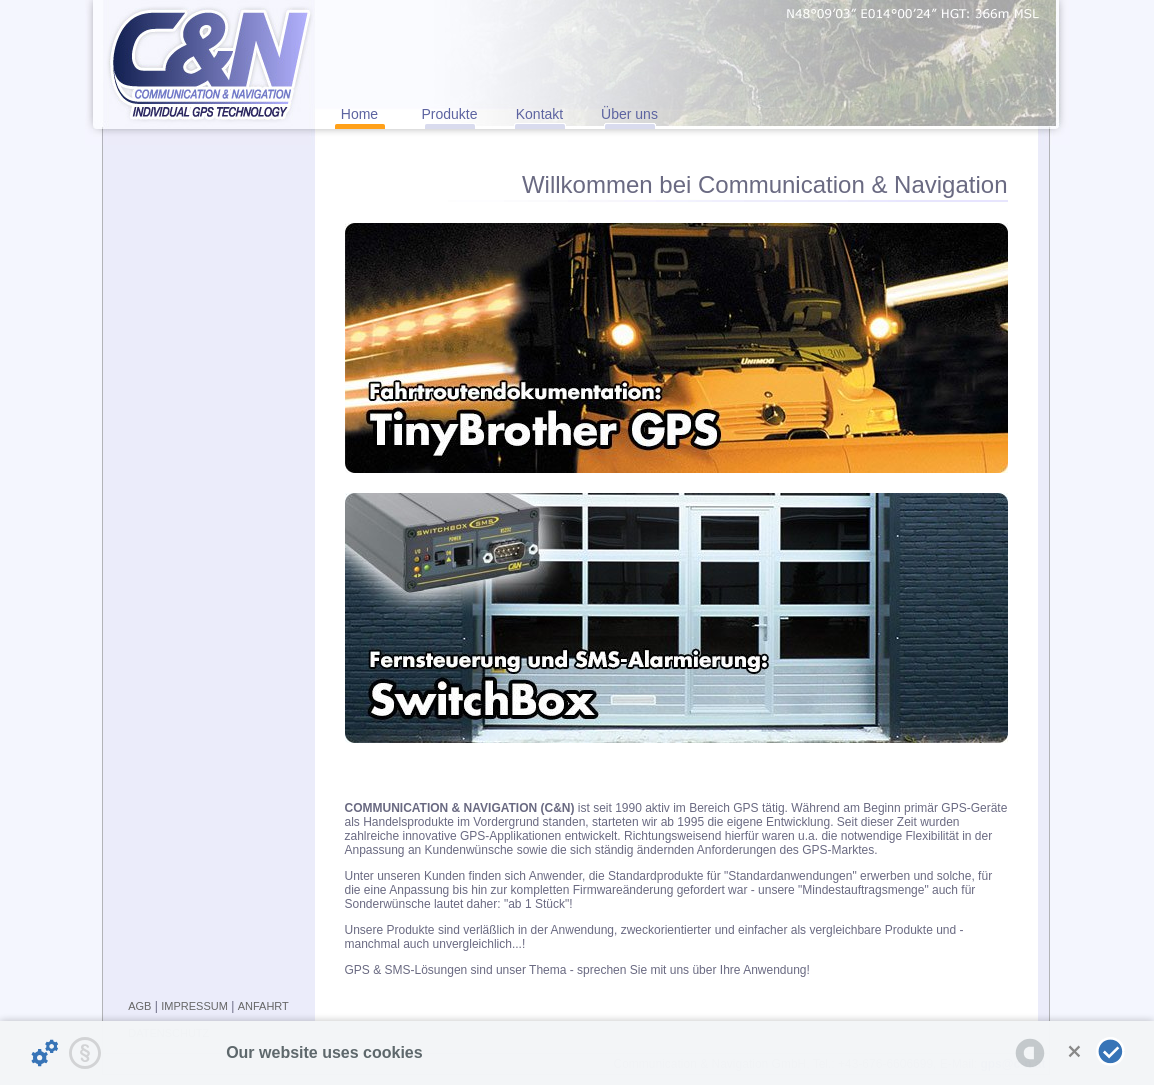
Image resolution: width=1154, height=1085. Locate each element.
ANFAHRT (263, 1006)
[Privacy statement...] (85, 1053)
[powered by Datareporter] (1030, 1053)
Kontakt (539, 114)
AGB (139, 1006)
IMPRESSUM (194, 1006)
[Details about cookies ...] (45, 1053)
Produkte (449, 114)
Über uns (629, 114)
